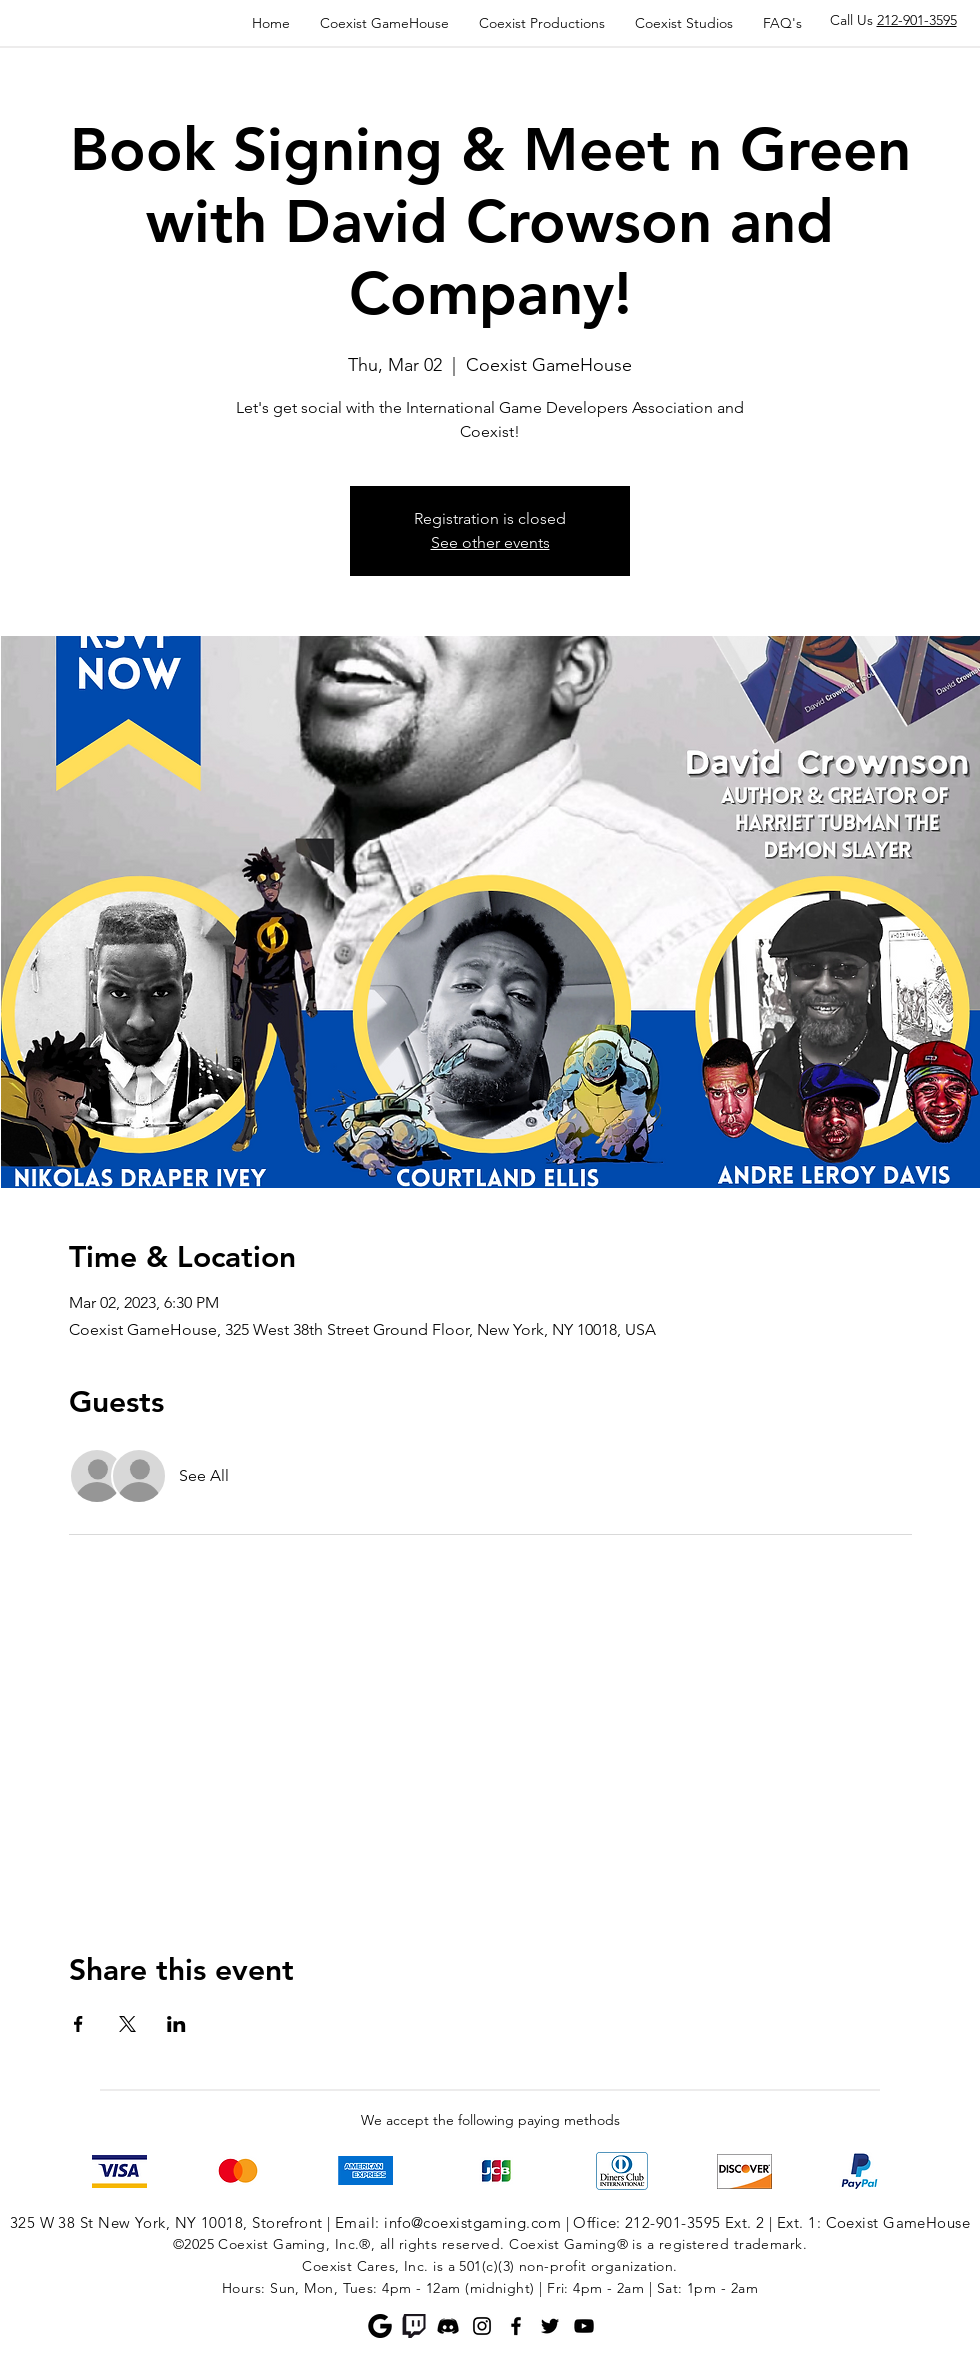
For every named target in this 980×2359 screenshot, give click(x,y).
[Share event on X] (127, 2024)
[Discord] (448, 2326)
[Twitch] (414, 2326)
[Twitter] (550, 2326)
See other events (490, 542)
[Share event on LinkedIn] (176, 2024)
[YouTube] (584, 2326)
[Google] (380, 2326)
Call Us (893, 20)
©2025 (193, 2244)
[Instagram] (482, 2326)
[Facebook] (516, 2326)
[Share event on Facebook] (78, 2024)
